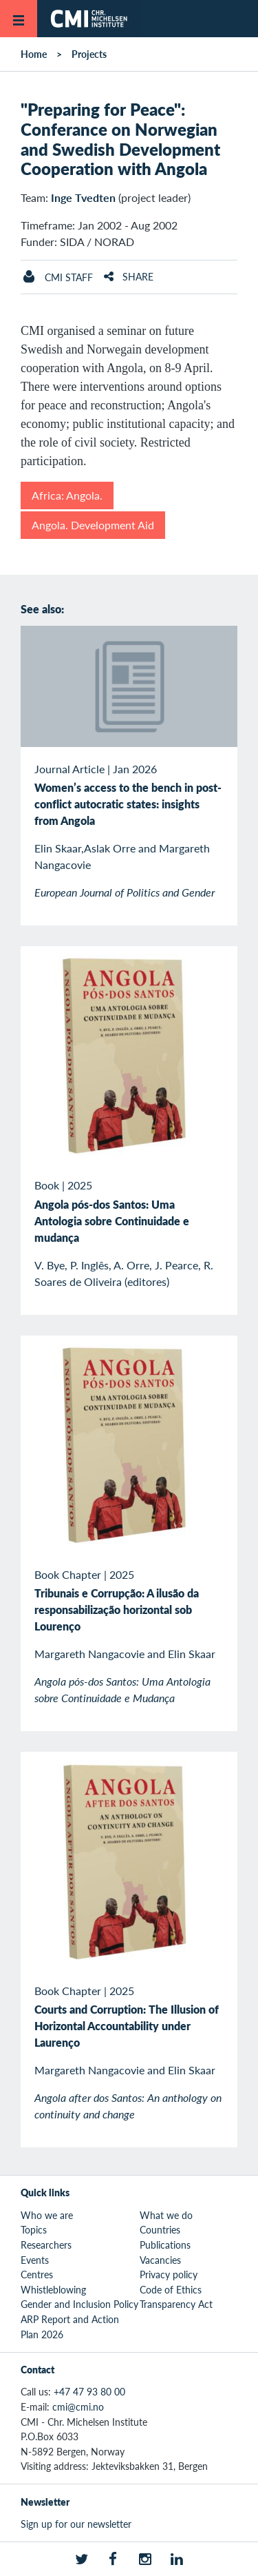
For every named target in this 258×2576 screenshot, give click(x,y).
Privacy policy (168, 2274)
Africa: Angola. (67, 495)
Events (35, 2260)
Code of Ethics (171, 2289)
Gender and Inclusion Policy (79, 2304)
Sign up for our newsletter (76, 2524)
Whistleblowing (53, 2289)
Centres (37, 2274)
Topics (34, 2229)
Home (34, 54)
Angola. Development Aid (93, 525)
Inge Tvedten (83, 197)
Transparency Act (176, 2304)
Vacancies (160, 2260)
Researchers (46, 2244)
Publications (165, 2244)
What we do (166, 2215)
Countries (160, 2229)
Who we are (47, 2215)
